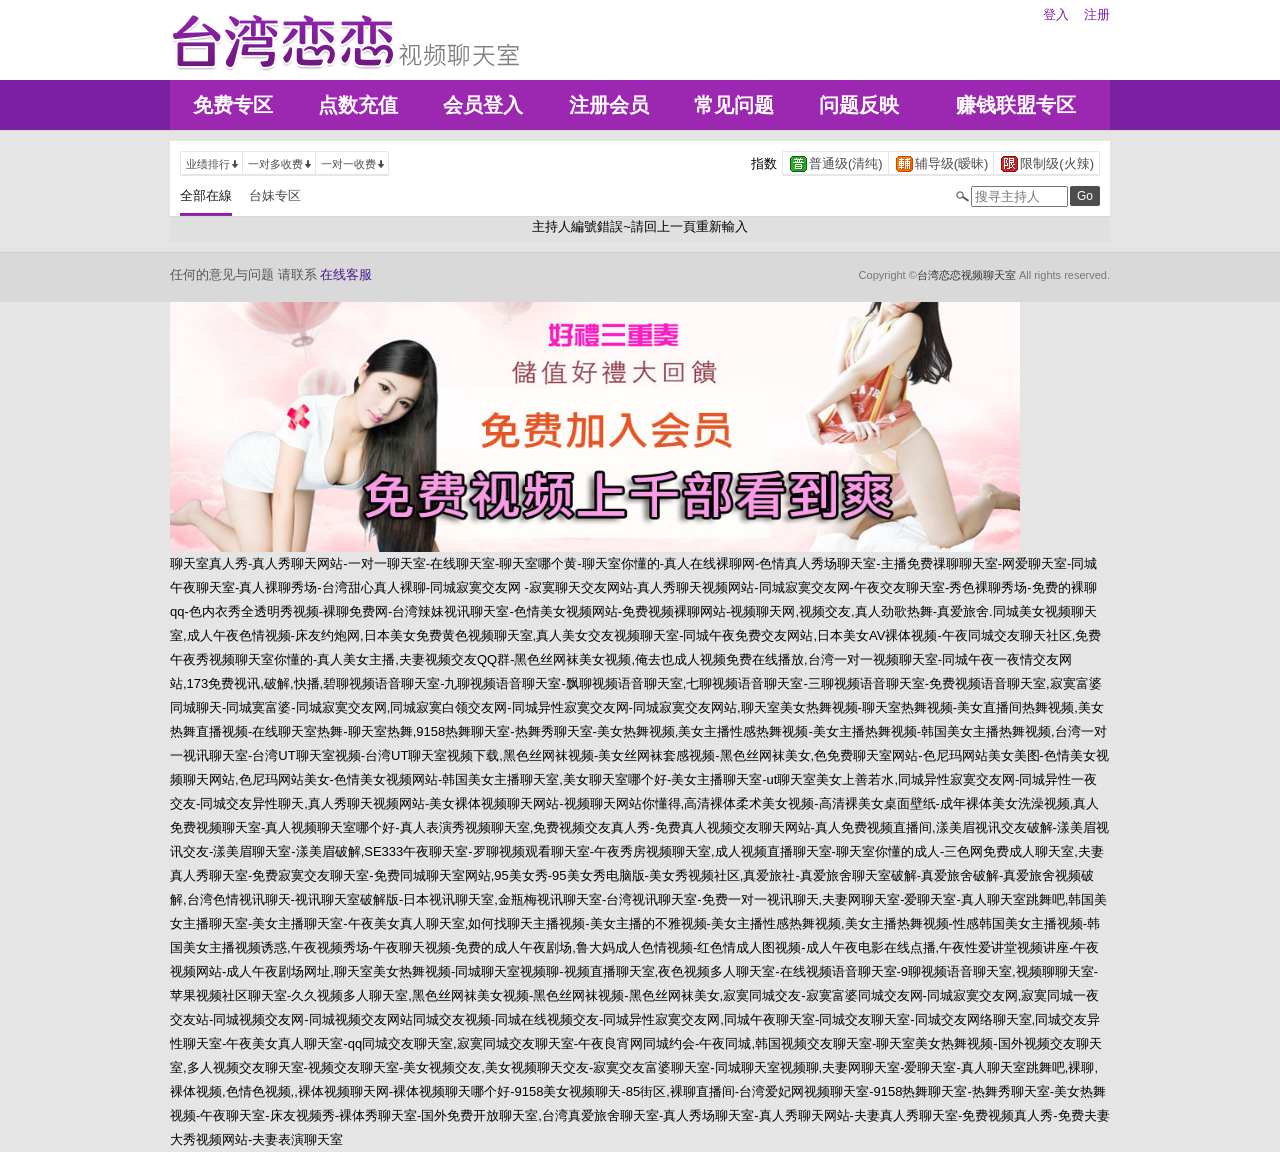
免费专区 (233, 105)
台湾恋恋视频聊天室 (966, 275)
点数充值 (358, 105)
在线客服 (346, 274)
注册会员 (609, 105)
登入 (1056, 14)
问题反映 (859, 105)
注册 (1097, 14)
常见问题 (734, 105)
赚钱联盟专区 (1016, 105)
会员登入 (483, 105)
